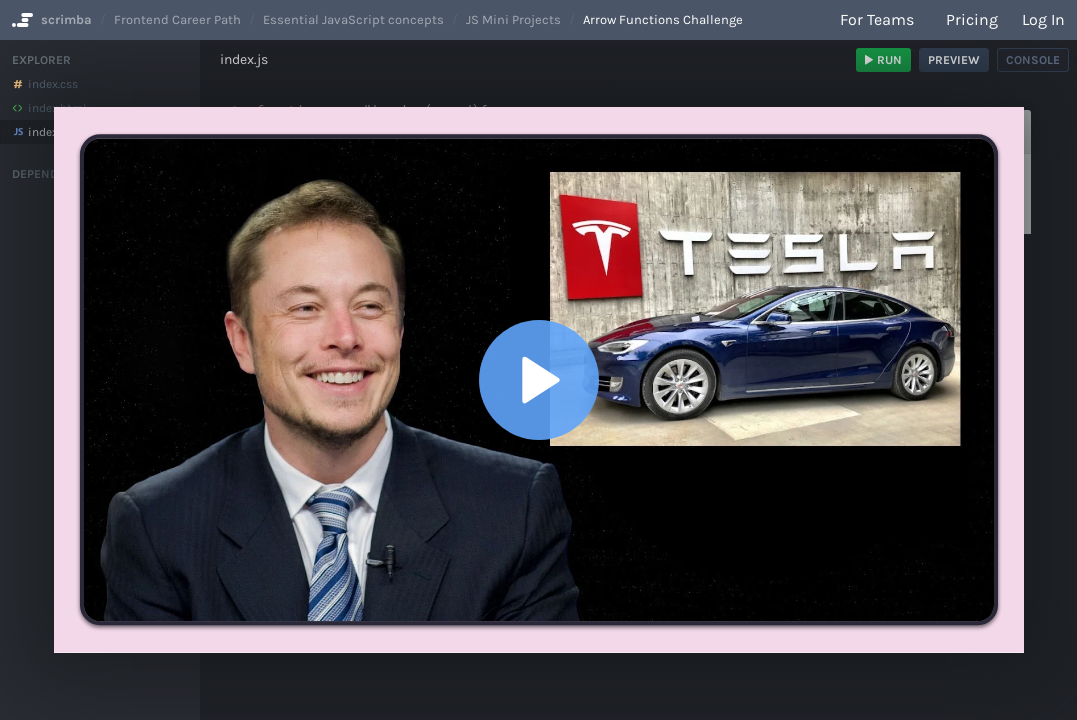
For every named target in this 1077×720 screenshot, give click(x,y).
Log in (1043, 19)
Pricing (972, 19)
